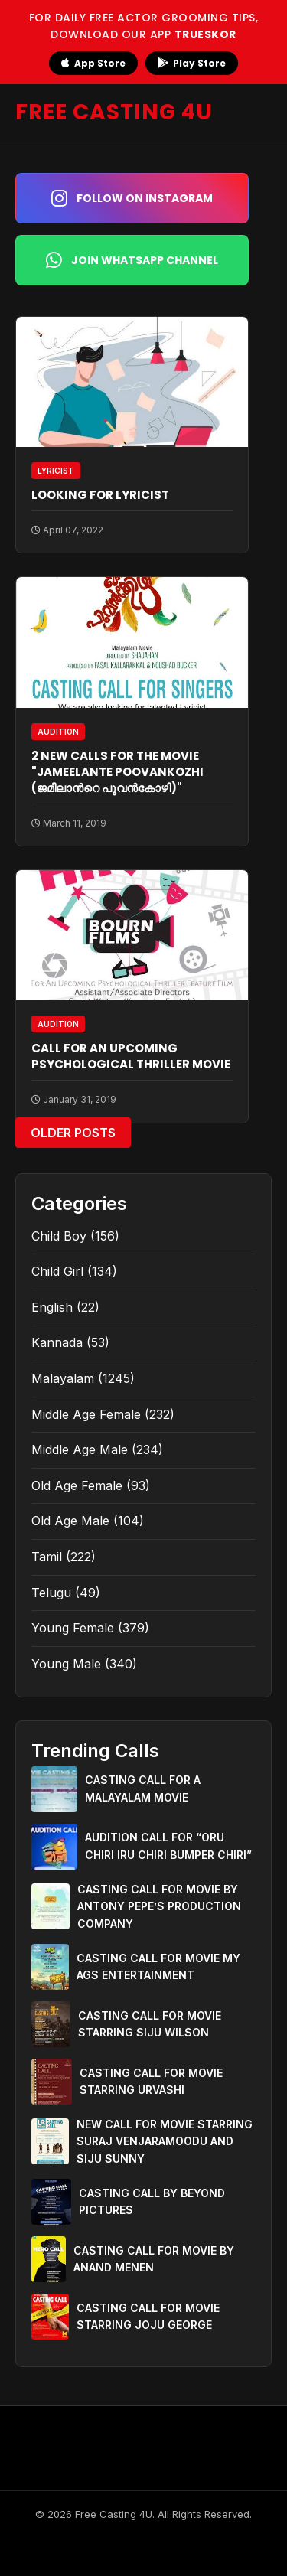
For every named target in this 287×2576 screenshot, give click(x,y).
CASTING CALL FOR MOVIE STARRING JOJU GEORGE (148, 2316)
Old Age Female (76, 1485)
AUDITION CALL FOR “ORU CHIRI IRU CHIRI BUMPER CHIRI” (168, 1845)
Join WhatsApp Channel (132, 260)
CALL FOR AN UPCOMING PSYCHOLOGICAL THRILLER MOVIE (130, 1056)
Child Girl (57, 1271)
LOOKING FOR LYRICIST (100, 495)
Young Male (66, 1663)
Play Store (192, 63)
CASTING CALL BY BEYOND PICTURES (152, 2201)
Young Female (72, 1627)
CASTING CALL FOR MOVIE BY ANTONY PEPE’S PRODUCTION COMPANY (159, 1906)
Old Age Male (70, 1520)
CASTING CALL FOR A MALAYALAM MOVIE (143, 1788)
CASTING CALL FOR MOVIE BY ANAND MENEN (153, 2259)
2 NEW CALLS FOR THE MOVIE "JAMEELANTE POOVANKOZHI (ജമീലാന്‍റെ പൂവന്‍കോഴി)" (117, 772)
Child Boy (58, 1236)
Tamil (46, 1556)
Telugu (51, 1592)
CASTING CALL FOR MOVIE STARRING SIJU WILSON (149, 2024)
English (52, 1307)
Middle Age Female (86, 1414)
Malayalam (62, 1378)
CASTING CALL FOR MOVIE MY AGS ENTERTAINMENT (158, 1966)
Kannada (57, 1342)
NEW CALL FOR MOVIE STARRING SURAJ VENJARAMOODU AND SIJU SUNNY (165, 2141)
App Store (93, 63)
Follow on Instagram (132, 198)
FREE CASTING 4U (114, 112)
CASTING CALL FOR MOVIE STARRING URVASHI (151, 2081)
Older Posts (73, 1132)
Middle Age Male (79, 1449)
